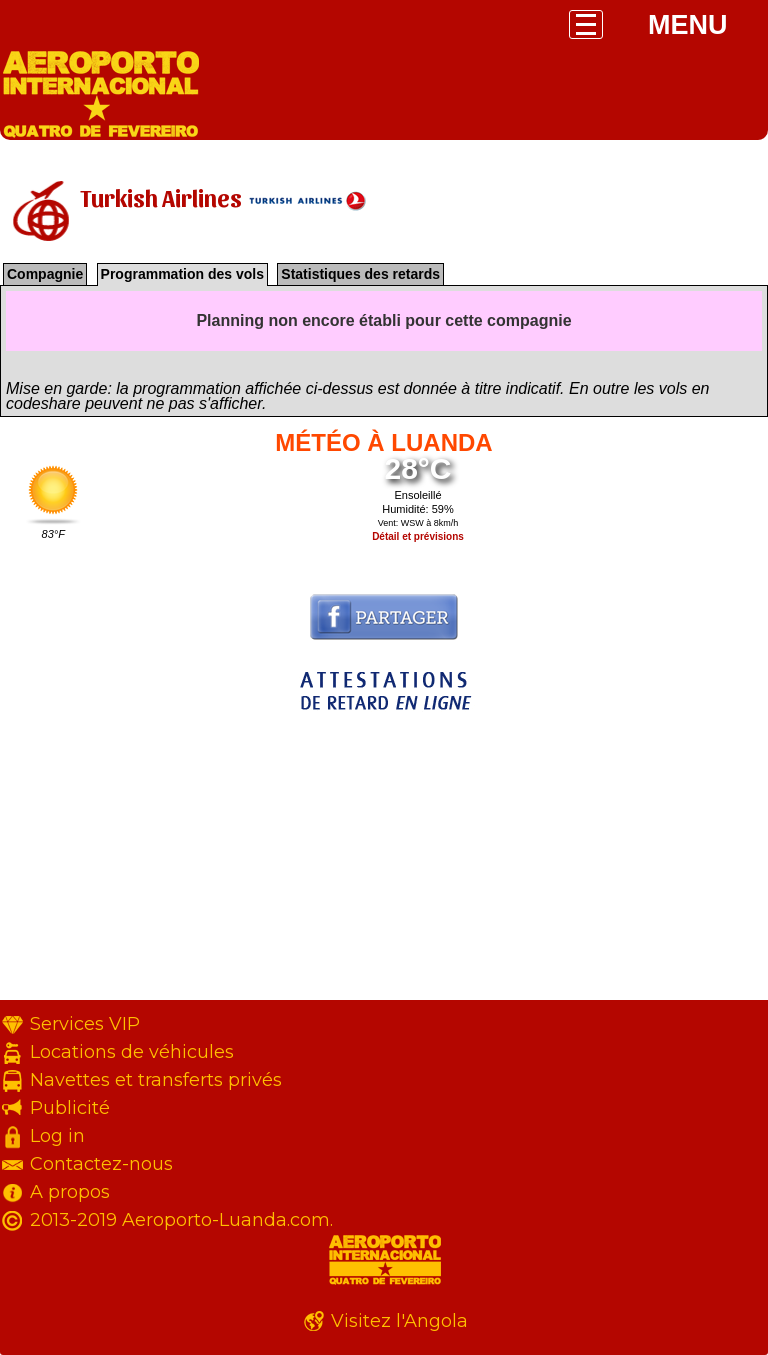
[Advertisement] (384, 860)
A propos (70, 1192)
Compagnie (45, 274)
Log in (57, 1136)
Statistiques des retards (360, 274)
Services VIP (85, 1024)
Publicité (70, 1108)
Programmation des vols (182, 274)
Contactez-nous (101, 1164)
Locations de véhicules (132, 1052)
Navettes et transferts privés (156, 1080)
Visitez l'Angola (399, 1321)
